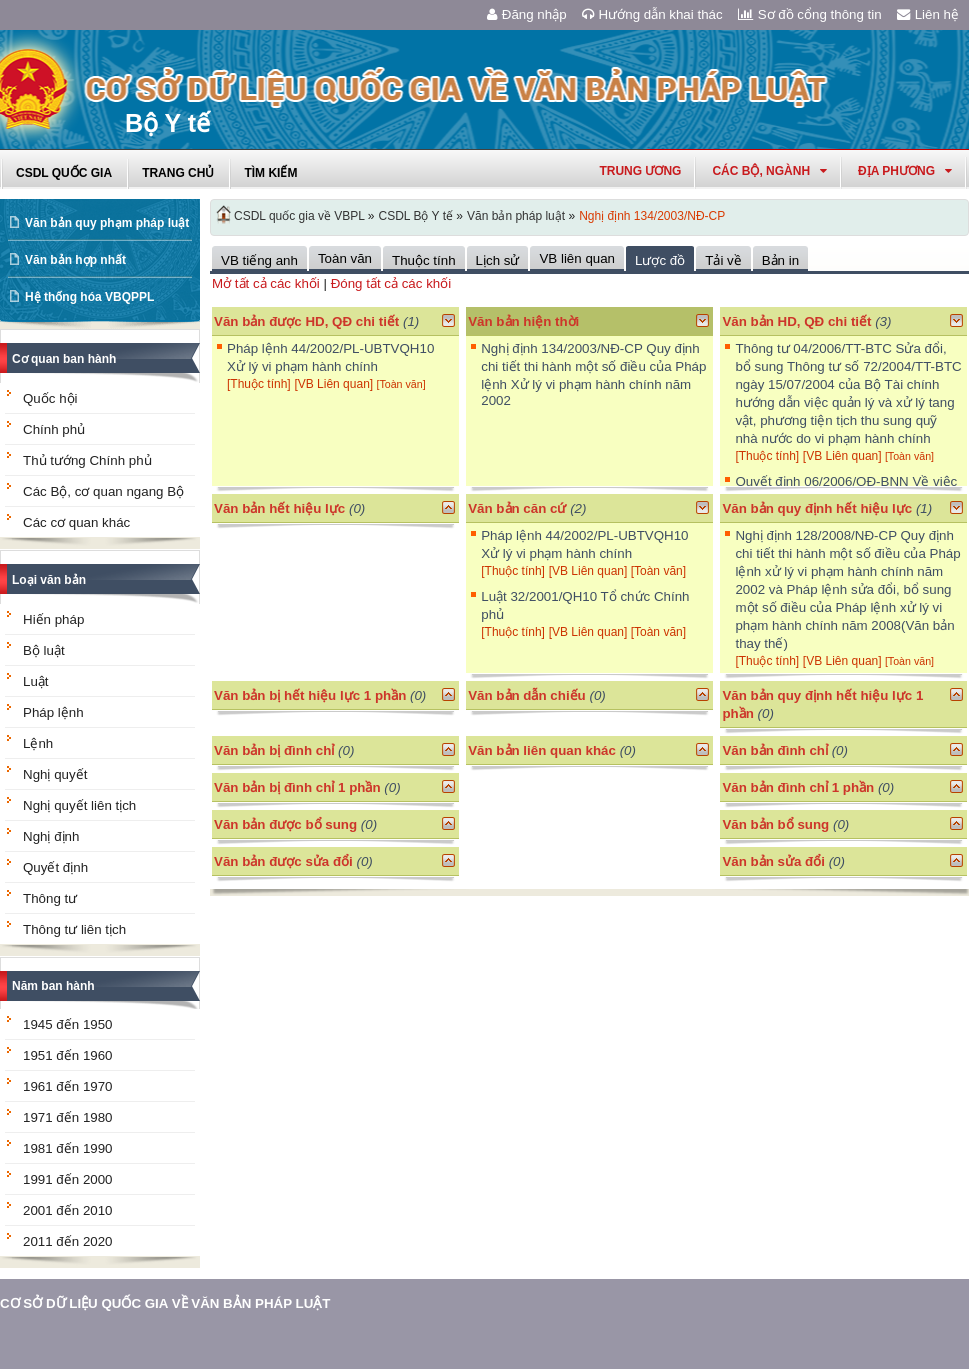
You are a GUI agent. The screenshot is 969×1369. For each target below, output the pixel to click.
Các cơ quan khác (76, 522)
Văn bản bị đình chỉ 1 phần (297, 787)
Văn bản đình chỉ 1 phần (798, 787)
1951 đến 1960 (68, 1055)
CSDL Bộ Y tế (416, 216)
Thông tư (50, 898)
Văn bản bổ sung (775, 824)
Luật (36, 681)
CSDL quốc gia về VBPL (299, 216)
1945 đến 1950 (68, 1024)
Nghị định (51, 836)
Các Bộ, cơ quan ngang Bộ (103, 491)
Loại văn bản (49, 580)
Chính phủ (54, 429)
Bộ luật (44, 650)
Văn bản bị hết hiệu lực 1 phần (310, 695)
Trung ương (640, 171)
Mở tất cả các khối (266, 283)
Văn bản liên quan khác (542, 750)
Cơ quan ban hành (64, 359)
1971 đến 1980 (68, 1117)
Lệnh (38, 743)
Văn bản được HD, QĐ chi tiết (306, 321)
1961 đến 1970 (68, 1086)
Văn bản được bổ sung (285, 824)
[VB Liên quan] (335, 384)
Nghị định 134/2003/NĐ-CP (652, 216)
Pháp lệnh (53, 712)
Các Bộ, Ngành (769, 171)
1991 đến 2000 (68, 1179)
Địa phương (905, 171)
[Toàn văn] (400, 384)
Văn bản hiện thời (523, 321)
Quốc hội (50, 398)
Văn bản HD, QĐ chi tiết (798, 321)
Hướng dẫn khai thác (652, 14)
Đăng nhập (527, 14)
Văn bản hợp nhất (75, 260)
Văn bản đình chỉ (775, 750)
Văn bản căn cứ (517, 508)
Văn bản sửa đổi (773, 861)
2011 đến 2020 (68, 1241)
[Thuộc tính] (259, 384)
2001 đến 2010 (68, 1210)
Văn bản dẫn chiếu (527, 695)
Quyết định (55, 867)
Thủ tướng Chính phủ (87, 460)
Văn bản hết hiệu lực (279, 508)
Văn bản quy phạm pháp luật (107, 223)
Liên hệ (928, 14)
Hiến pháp (53, 619)
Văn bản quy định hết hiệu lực (817, 508)
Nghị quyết (55, 774)
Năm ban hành (53, 986)
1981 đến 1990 (68, 1148)
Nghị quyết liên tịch (79, 805)
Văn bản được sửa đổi (283, 861)
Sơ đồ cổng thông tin (810, 14)
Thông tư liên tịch (74, 929)
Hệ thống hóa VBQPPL (89, 297)
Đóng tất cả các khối (391, 283)
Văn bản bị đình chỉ (274, 750)
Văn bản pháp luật (516, 216)
